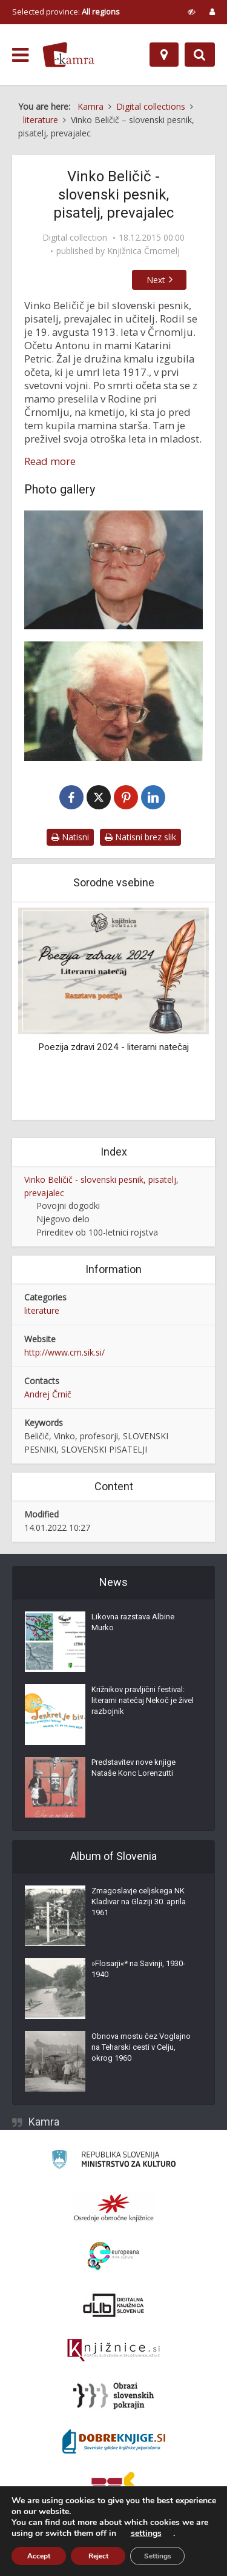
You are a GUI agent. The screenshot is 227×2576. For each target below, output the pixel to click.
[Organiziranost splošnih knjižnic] (113, 2208)
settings (146, 2533)
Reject (98, 2556)
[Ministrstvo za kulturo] (113, 2162)
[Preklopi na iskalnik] (200, 54)
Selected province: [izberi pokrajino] (66, 11)
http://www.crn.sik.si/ (64, 1354)
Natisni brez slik (140, 839)
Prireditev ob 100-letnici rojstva (97, 1234)
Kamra (43, 2122)
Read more (50, 461)
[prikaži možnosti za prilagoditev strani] (192, 11)
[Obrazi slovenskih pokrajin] (113, 2397)
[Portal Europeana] (113, 2257)
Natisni (70, 839)
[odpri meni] (20, 55)
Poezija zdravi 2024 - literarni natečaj (113, 1048)
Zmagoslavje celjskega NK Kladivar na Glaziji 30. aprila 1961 (138, 1902)
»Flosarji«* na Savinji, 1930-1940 (138, 1970)
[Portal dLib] (114, 2306)
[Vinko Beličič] (113, 569)
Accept (38, 2556)
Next (163, 280)
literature (41, 1312)
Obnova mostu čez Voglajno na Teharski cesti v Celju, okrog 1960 (141, 2048)
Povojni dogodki (68, 1207)
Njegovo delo (63, 1220)
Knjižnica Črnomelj (143, 251)
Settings (157, 2556)
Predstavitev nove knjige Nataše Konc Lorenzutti (133, 1769)
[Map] (164, 54)
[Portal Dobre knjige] (113, 2442)
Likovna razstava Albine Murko (132, 1623)
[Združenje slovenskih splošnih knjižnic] (113, 2352)
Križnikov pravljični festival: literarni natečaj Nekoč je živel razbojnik (142, 1701)
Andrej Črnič (47, 1396)
